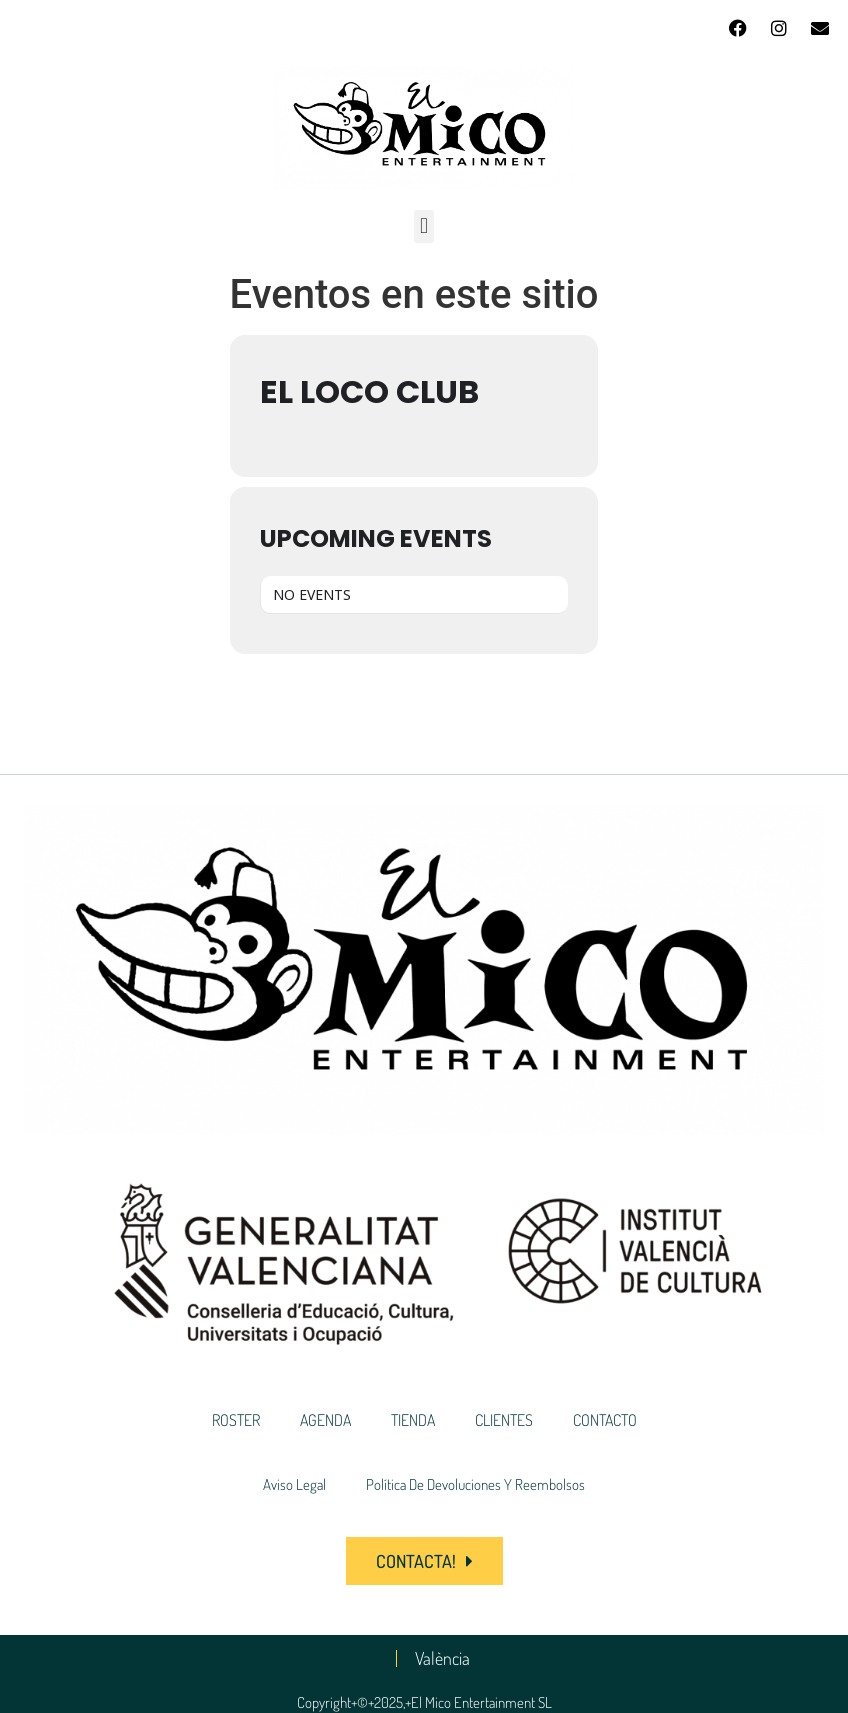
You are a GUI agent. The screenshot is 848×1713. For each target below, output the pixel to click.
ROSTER (236, 1420)
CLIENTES (504, 1420)
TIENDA (413, 1420)
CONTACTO (605, 1420)
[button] (423, 226)
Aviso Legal (294, 1484)
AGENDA (325, 1420)
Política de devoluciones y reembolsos (475, 1484)
